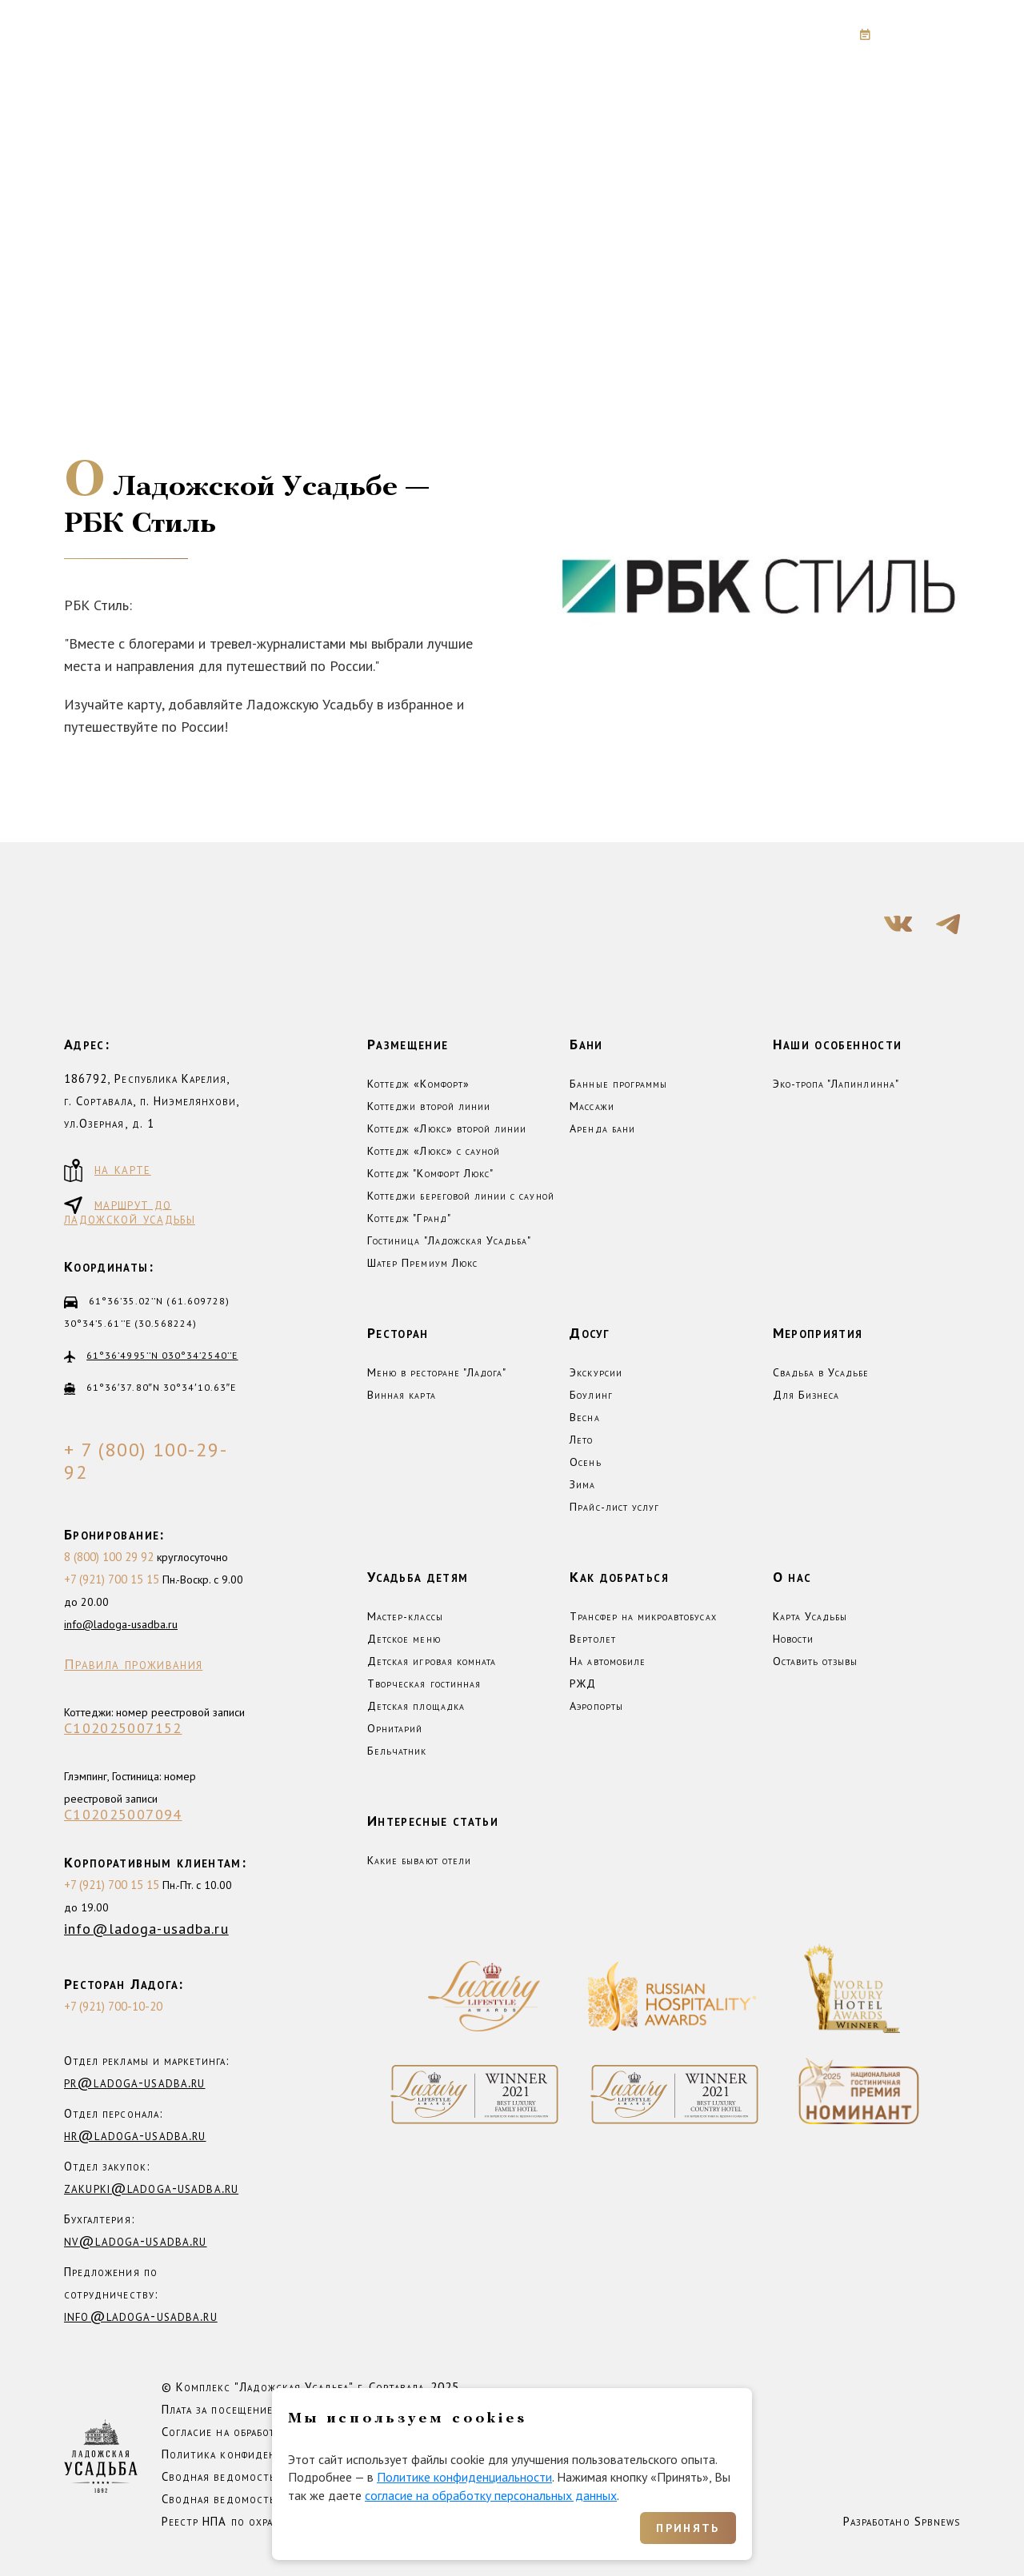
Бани (586, 1044)
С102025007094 (123, 1814)
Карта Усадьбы (810, 1616)
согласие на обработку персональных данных (491, 2495)
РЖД (583, 1683)
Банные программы (618, 1083)
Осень (585, 1462)
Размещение (408, 1044)
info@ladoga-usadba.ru (121, 1624)
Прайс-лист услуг (614, 1507)
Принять (687, 2528)
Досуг (590, 1333)
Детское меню (404, 1638)
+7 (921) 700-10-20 (113, 2006)
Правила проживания (133, 1664)
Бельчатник (397, 1750)
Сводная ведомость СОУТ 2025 (253, 2498)
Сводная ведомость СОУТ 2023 (253, 2476)
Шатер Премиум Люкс (422, 1263)
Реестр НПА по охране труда (241, 2521)
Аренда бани (602, 1128)
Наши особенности (837, 1044)
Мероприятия (818, 1333)
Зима (582, 1484)
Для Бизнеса (806, 1395)
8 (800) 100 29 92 (109, 1556)
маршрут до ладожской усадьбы (129, 1210)
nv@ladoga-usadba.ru (135, 2240)
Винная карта (401, 1395)
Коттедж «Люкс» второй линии (446, 1128)
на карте (107, 1170)
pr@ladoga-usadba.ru (134, 2082)
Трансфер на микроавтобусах (643, 1616)
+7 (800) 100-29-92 (733, 34)
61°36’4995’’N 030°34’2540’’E (162, 1355)
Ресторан (398, 1333)
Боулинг (591, 1395)
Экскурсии (596, 1372)
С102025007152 (123, 1728)
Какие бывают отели (419, 1860)
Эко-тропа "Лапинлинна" (836, 1083)
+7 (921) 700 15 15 (111, 1579)
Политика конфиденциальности (252, 2454)
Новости (793, 1638)
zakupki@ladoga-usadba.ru (151, 2188)
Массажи (592, 1106)
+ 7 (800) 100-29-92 (146, 1461)
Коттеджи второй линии (428, 1106)
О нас (792, 1577)
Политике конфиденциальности (464, 2477)
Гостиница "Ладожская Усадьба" (449, 1240)
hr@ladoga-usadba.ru (135, 2135)
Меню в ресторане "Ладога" (436, 1372)
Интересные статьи (432, 1820)
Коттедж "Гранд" (409, 1218)
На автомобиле (608, 1661)
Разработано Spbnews (901, 2521)
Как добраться (619, 1577)
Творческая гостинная (424, 1683)
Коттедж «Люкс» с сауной (433, 1151)
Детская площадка (416, 1706)
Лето (581, 1439)
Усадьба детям (418, 1577)
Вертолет (592, 1638)
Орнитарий (394, 1728)
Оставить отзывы (815, 1661)
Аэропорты (596, 1706)
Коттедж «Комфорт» (418, 1083)
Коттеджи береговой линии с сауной (460, 1195)
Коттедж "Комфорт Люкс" (430, 1173)
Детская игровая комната (431, 1661)
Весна (584, 1417)
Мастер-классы (405, 1616)
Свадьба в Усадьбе (821, 1372)
